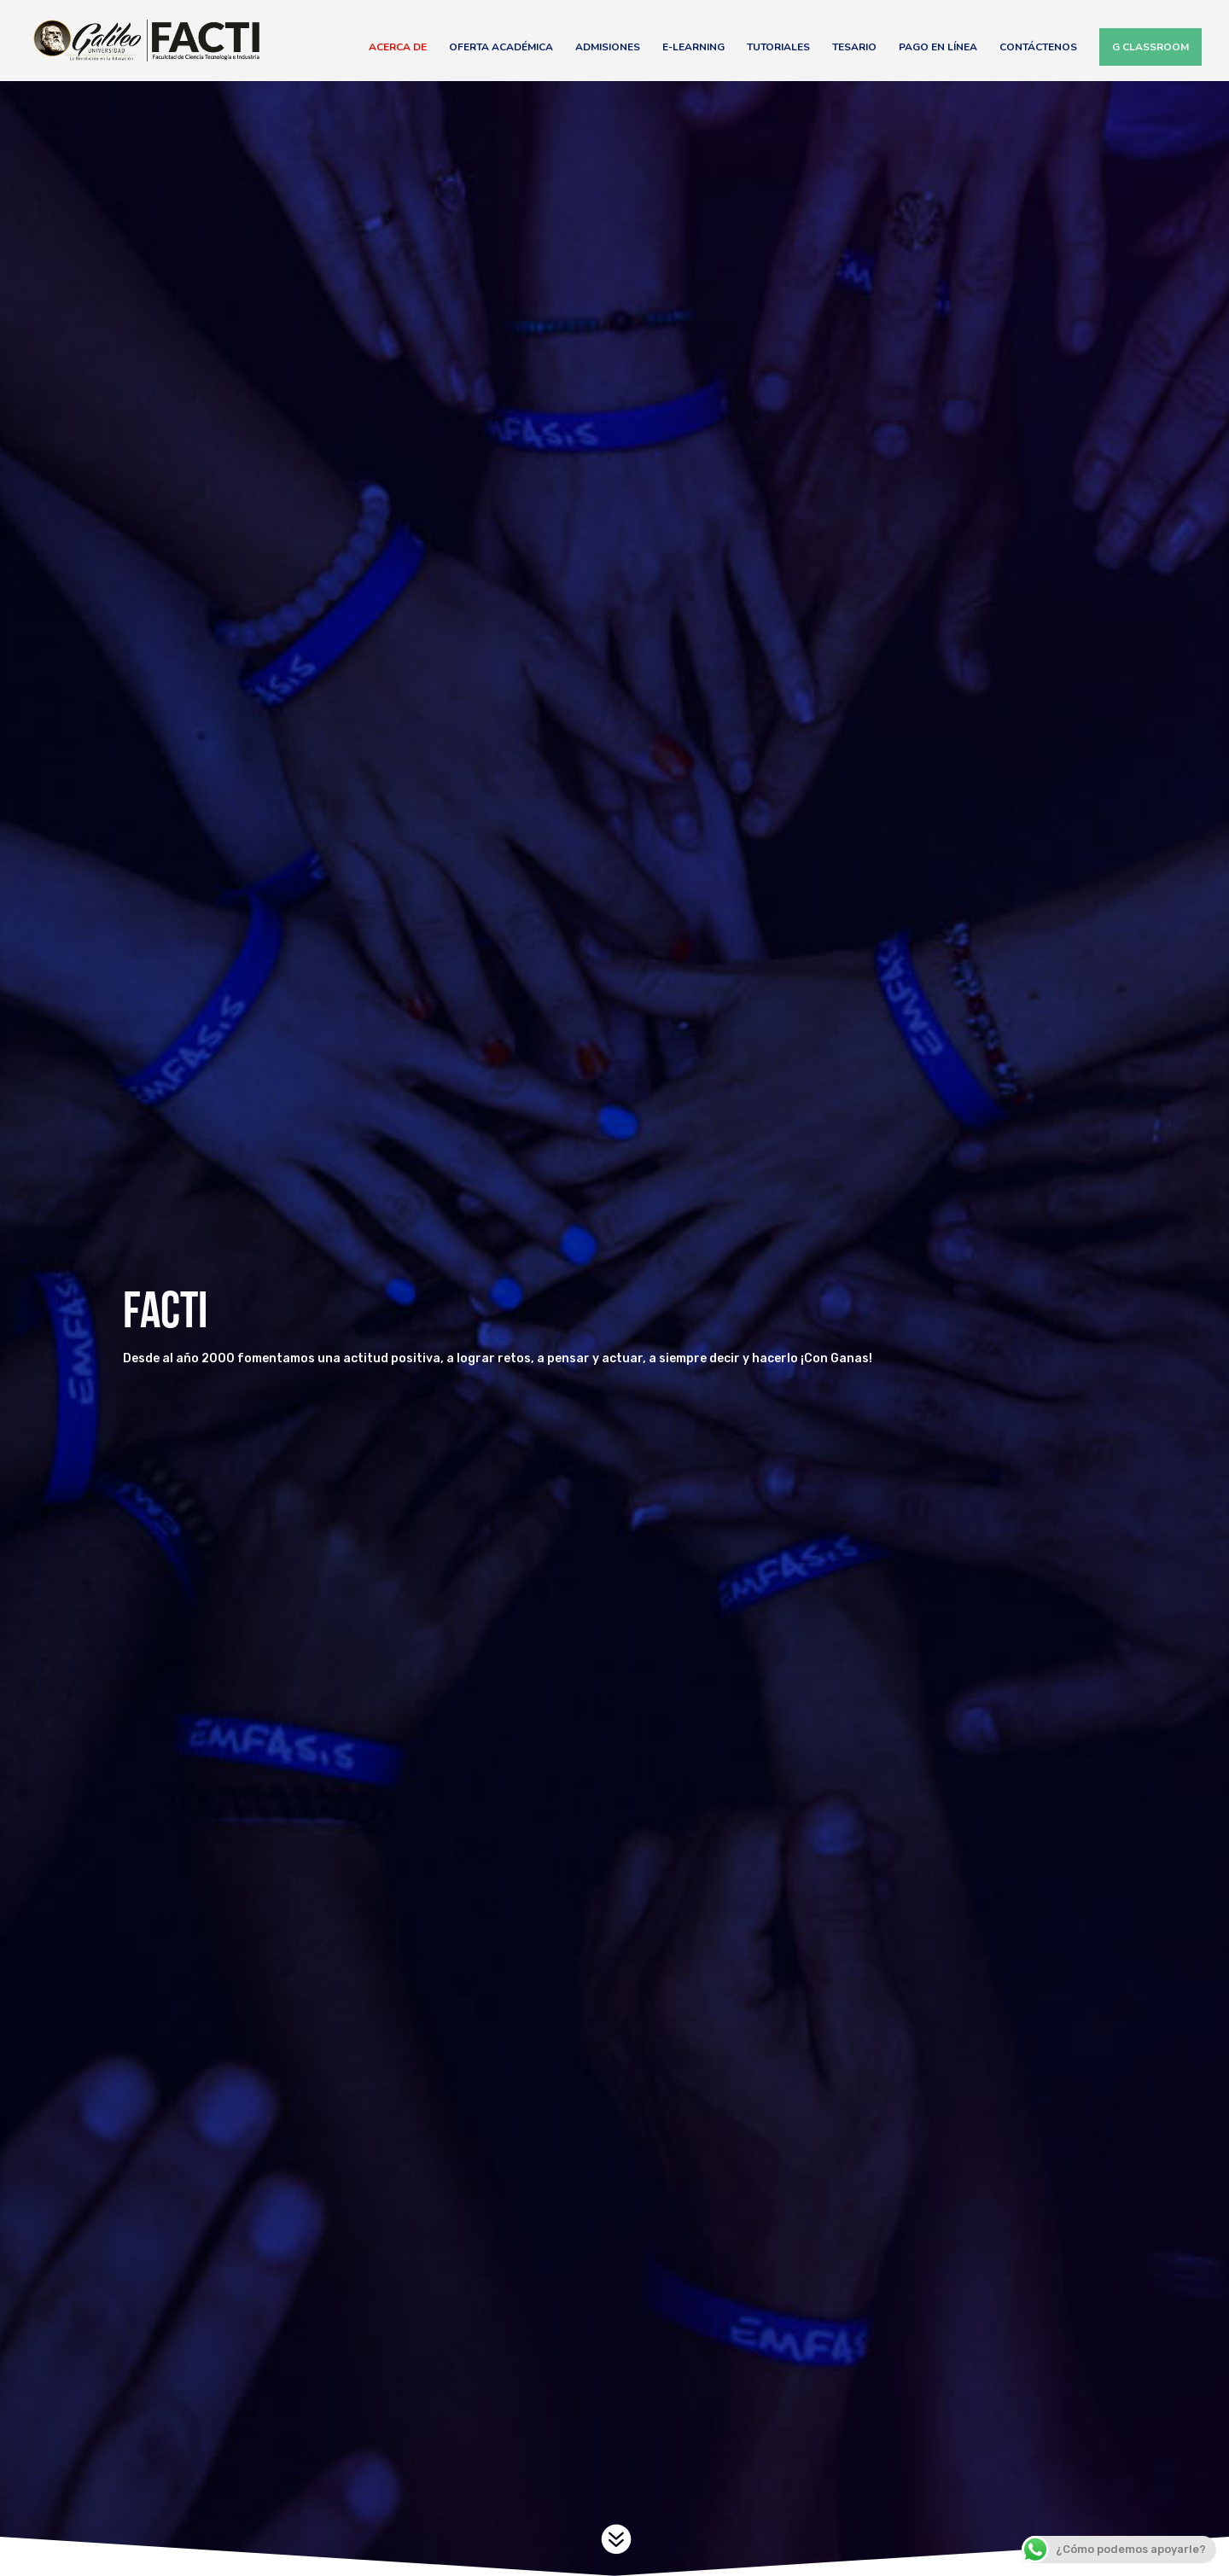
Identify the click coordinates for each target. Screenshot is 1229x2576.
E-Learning (693, 47)
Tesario (854, 47)
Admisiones (607, 47)
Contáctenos (1038, 47)
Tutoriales (778, 47)
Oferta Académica (501, 47)
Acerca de (398, 47)
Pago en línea (938, 47)
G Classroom (1150, 47)
